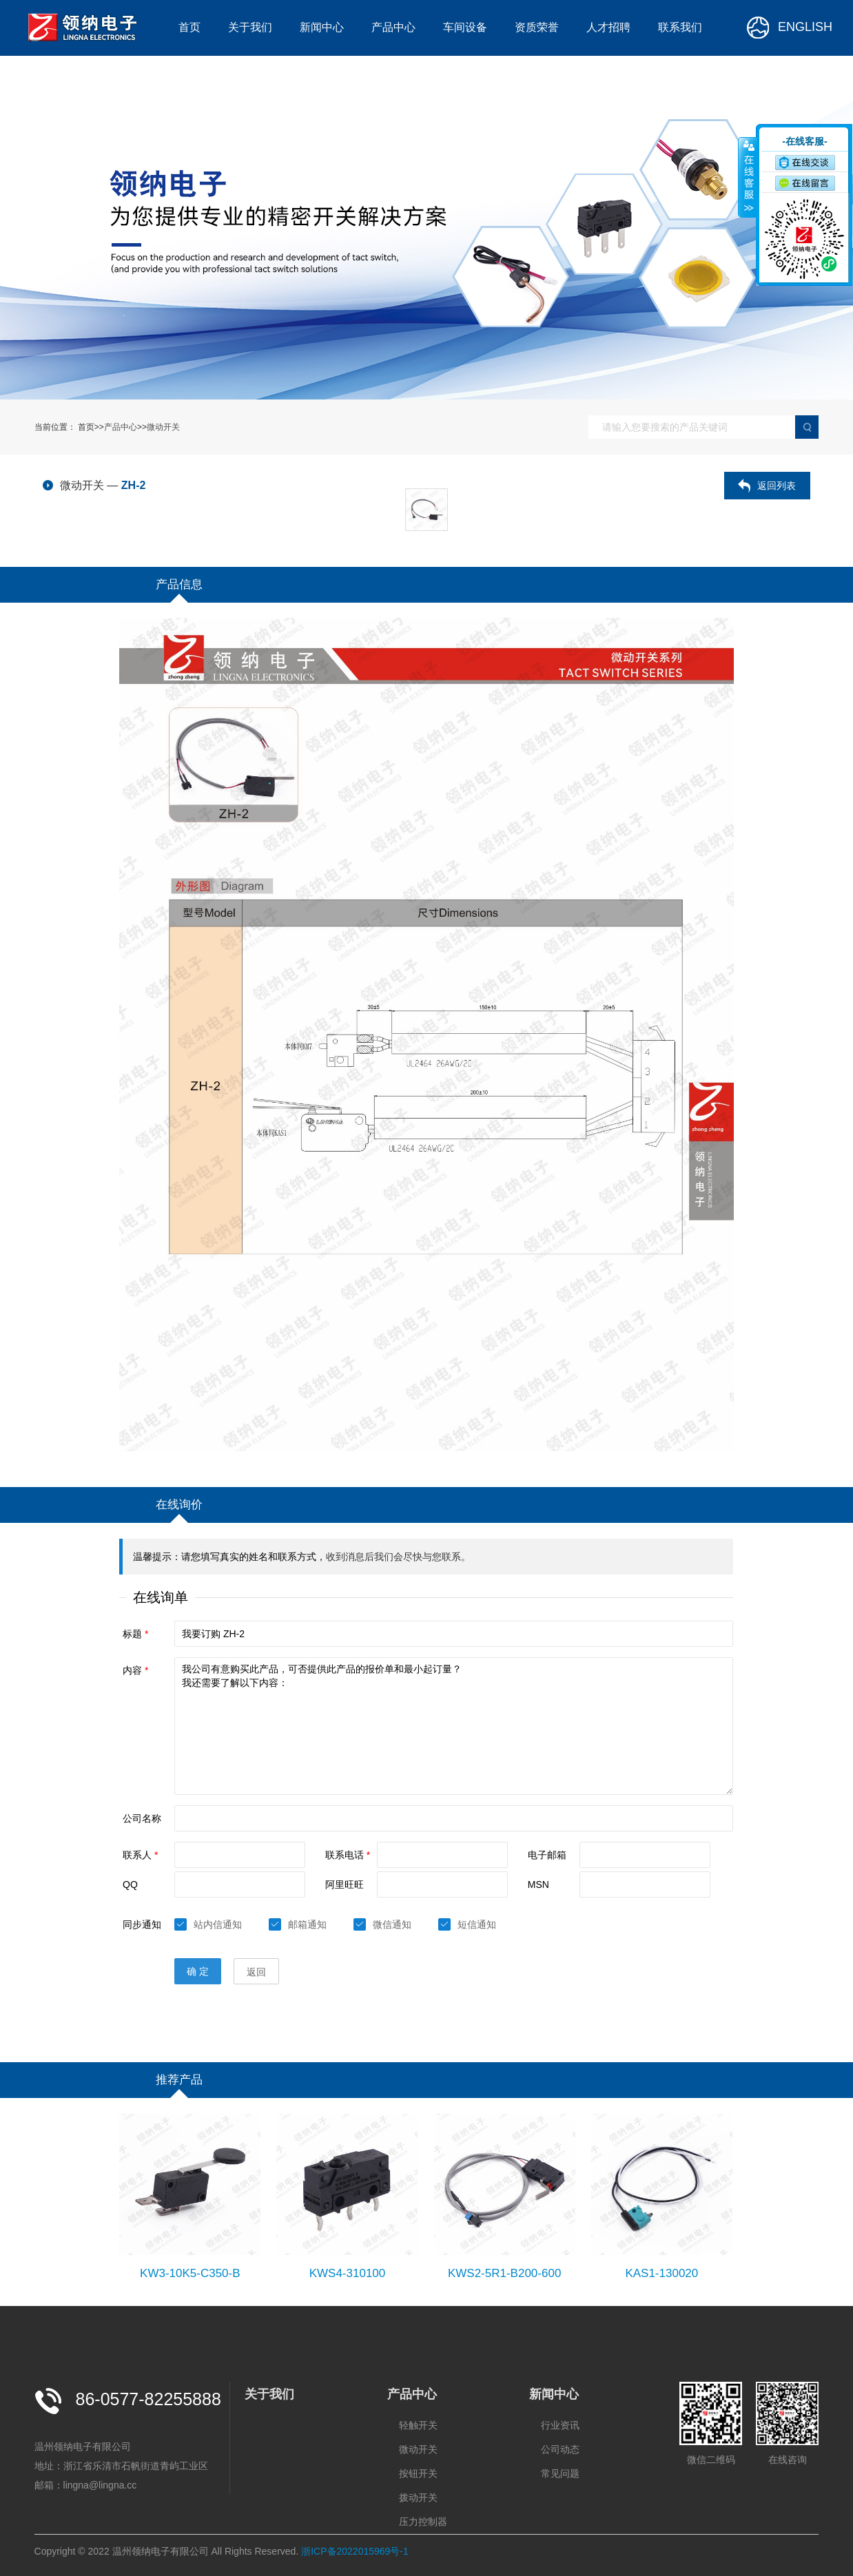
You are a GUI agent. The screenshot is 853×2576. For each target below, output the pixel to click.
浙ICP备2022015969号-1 (355, 2551)
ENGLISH (788, 27)
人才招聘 (608, 27)
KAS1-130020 (661, 2273)
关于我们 (250, 27)
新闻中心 (322, 27)
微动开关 (163, 427)
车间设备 (465, 27)
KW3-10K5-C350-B (190, 2273)
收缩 (747, 177)
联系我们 (680, 27)
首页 (189, 27)
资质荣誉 (537, 27)
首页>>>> (129, 427)
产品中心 (393, 27)
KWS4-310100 (347, 2273)
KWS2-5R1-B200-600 (504, 2273)
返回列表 (776, 485)
